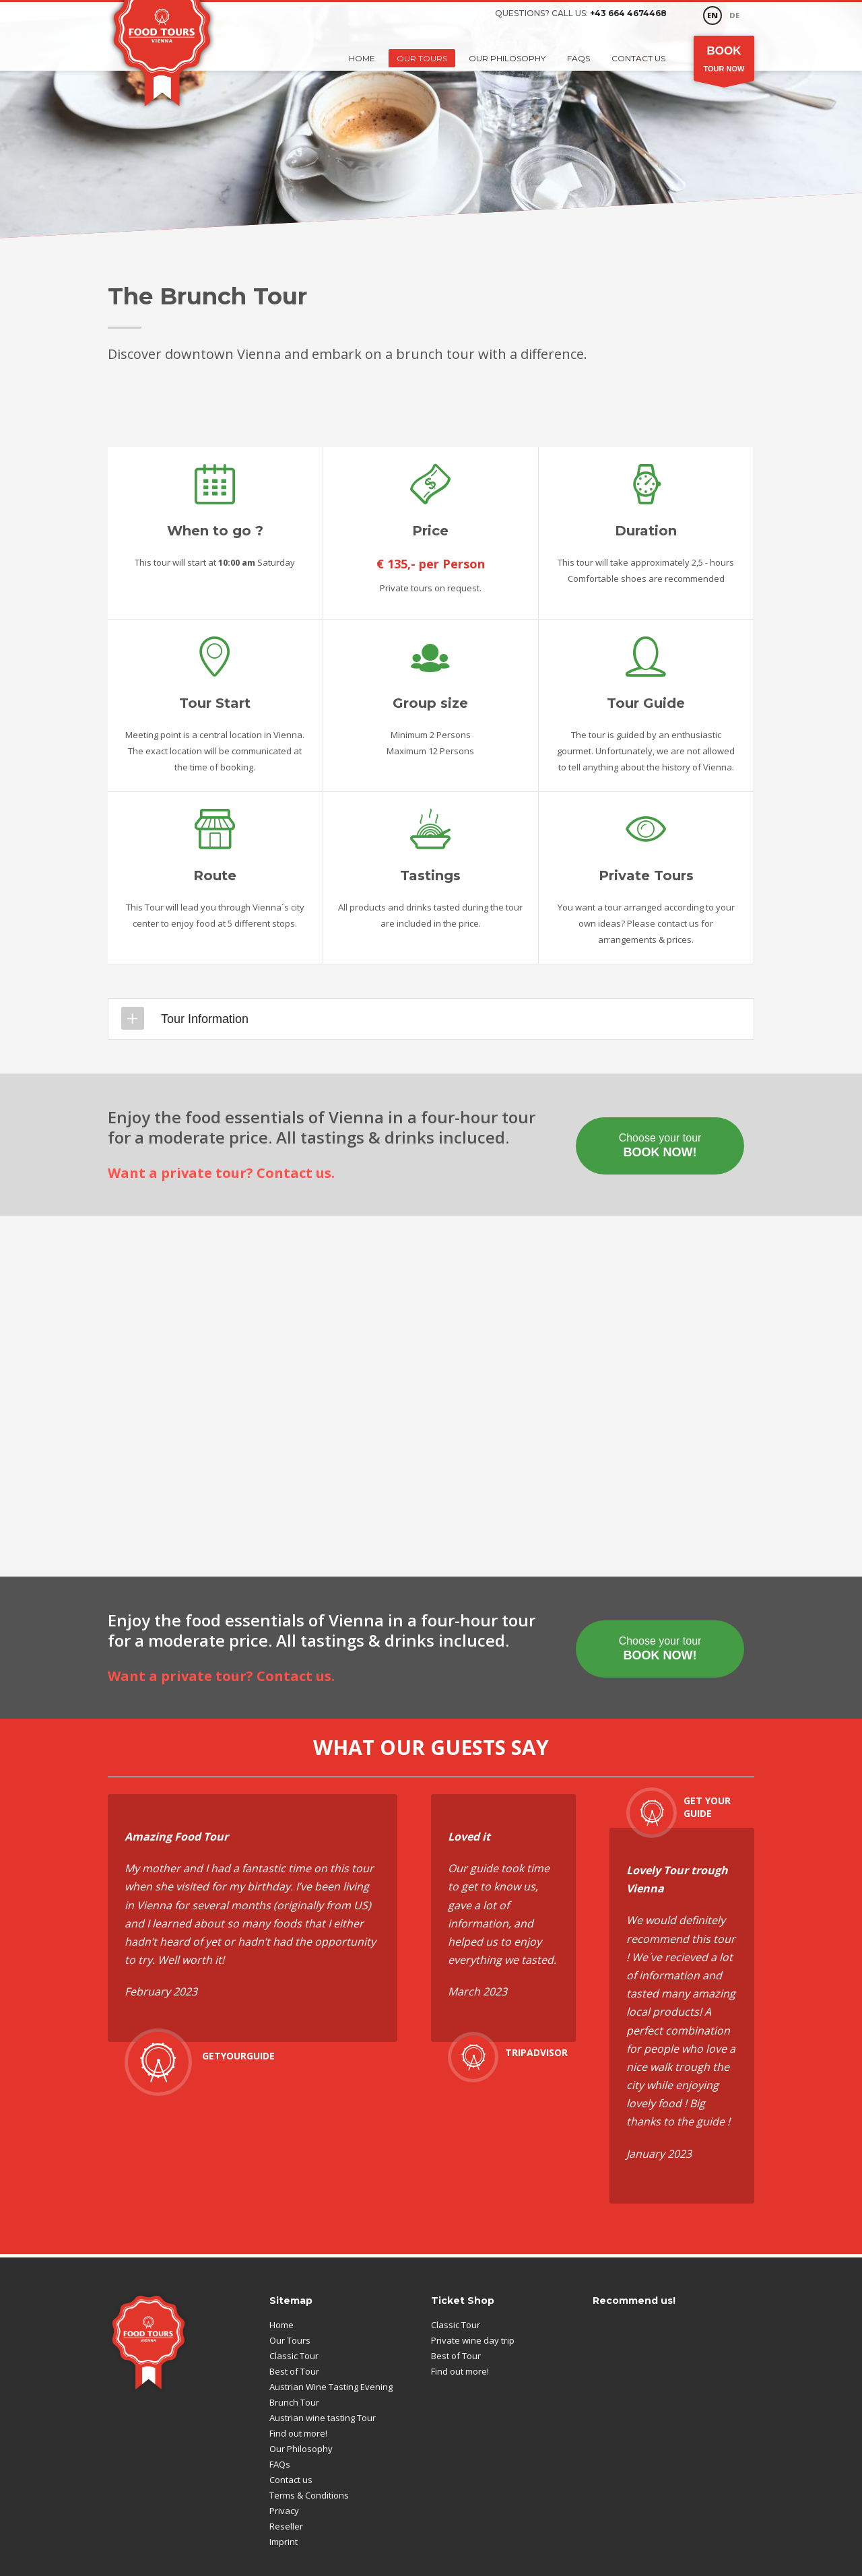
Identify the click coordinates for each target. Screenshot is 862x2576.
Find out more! (298, 2433)
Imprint (283, 2542)
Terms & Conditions (309, 2495)
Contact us (638, 58)
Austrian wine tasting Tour (322, 2418)
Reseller (286, 2526)
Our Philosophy (507, 58)
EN (712, 15)
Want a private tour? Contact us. (221, 1173)
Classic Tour (294, 2356)
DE (734, 15)
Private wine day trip (473, 2340)
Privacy (284, 2511)
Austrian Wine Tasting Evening (331, 2387)
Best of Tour (294, 2371)
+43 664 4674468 (628, 13)
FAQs (578, 58)
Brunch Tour (294, 2402)
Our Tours (422, 58)
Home (362, 58)
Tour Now (724, 57)
